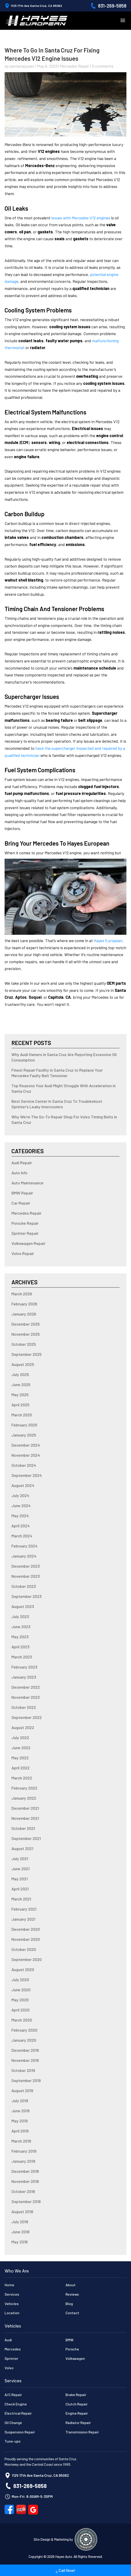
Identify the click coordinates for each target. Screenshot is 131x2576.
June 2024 (20, 1505)
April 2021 (20, 1888)
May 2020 (20, 1999)
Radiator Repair (78, 2422)
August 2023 (22, 1606)
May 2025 (20, 1394)
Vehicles (12, 2303)
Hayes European (108, 940)
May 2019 (19, 2120)
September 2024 (26, 1475)
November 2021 (25, 1818)
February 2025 (24, 1424)
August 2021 (22, 1848)
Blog (69, 2303)
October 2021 (23, 1828)
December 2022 (25, 1687)
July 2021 (19, 1858)
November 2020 (25, 1939)
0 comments (102, 66)
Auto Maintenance (27, 1182)
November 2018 (25, 2181)
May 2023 (20, 1636)
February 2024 (24, 1545)
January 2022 (23, 1798)
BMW (70, 2340)
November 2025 (25, 1334)
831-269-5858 (112, 5)
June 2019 (20, 2110)
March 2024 (21, 1535)
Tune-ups (12, 2441)
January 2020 (23, 2040)
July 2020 (20, 1979)
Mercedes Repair (74, 66)
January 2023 (23, 1677)
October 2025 (23, 1344)
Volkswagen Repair (28, 1243)
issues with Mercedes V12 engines (80, 217)
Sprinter (11, 2358)
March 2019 (21, 2140)
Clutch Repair (77, 2404)
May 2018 (19, 2241)
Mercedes (13, 2349)
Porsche (72, 2349)
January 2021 (23, 1919)
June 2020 (20, 1989)
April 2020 (20, 2009)
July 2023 (20, 1616)
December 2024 (25, 1445)
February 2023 (24, 1666)
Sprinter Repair (24, 1233)
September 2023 (26, 1596)
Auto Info (19, 1172)
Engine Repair (77, 2413)
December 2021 (25, 1808)
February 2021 (23, 1908)
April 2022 (20, 1767)
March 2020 (21, 2019)
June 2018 (20, 2231)
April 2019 (20, 2130)
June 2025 (20, 1384)
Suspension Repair (20, 2432)
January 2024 (23, 1555)
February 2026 (24, 1303)
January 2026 (23, 1313)
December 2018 (25, 2171)
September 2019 (26, 2080)
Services (12, 2294)
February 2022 (24, 1787)
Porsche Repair (24, 1223)
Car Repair (20, 1202)
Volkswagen (75, 2358)
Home (9, 2285)
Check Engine (16, 2404)
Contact (72, 2313)
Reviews (72, 2294)
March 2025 (21, 1414)
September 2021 (26, 1838)
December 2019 (25, 2050)
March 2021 (21, 1898)
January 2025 (23, 1434)
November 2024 (25, 1455)
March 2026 (21, 1293)
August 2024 (22, 1485)
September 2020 (26, 1959)
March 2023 (21, 1656)
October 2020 (23, 1949)
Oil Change (13, 2422)
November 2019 (25, 2060)
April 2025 (20, 1404)
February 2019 (23, 2151)
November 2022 (25, 1697)
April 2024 (20, 1525)
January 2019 (23, 2161)
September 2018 (26, 2201)
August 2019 (22, 2090)
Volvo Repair (22, 1253)
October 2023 (23, 1586)
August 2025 (22, 1364)
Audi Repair (21, 1162)
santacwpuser (22, 66)
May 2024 (20, 1515)
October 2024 (23, 1465)
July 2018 (19, 2221)
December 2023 (25, 1566)
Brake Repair (76, 2394)
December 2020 (25, 1929)
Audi (8, 2340)
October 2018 (23, 2191)
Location (12, 2313)
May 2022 (20, 1757)
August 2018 (22, 2211)
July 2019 (19, 2100)
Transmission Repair (82, 2432)
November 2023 (25, 1576)
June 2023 (20, 1626)
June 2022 (20, 1747)
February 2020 (24, 2030)
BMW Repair (22, 1192)
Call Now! (65, 2571)
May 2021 (19, 1878)
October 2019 (23, 2070)
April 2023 (20, 1646)
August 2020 (22, 1969)
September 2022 (26, 1717)
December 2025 (25, 1324)
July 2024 (20, 1495)
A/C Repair (13, 2394)
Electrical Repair (18, 2413)
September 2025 (26, 1354)
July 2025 (20, 1374)
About (71, 2285)
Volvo (9, 2368)
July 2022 (20, 1737)
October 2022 (23, 1707)
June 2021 (20, 1868)
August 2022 (22, 1727)
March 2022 (21, 1777)
